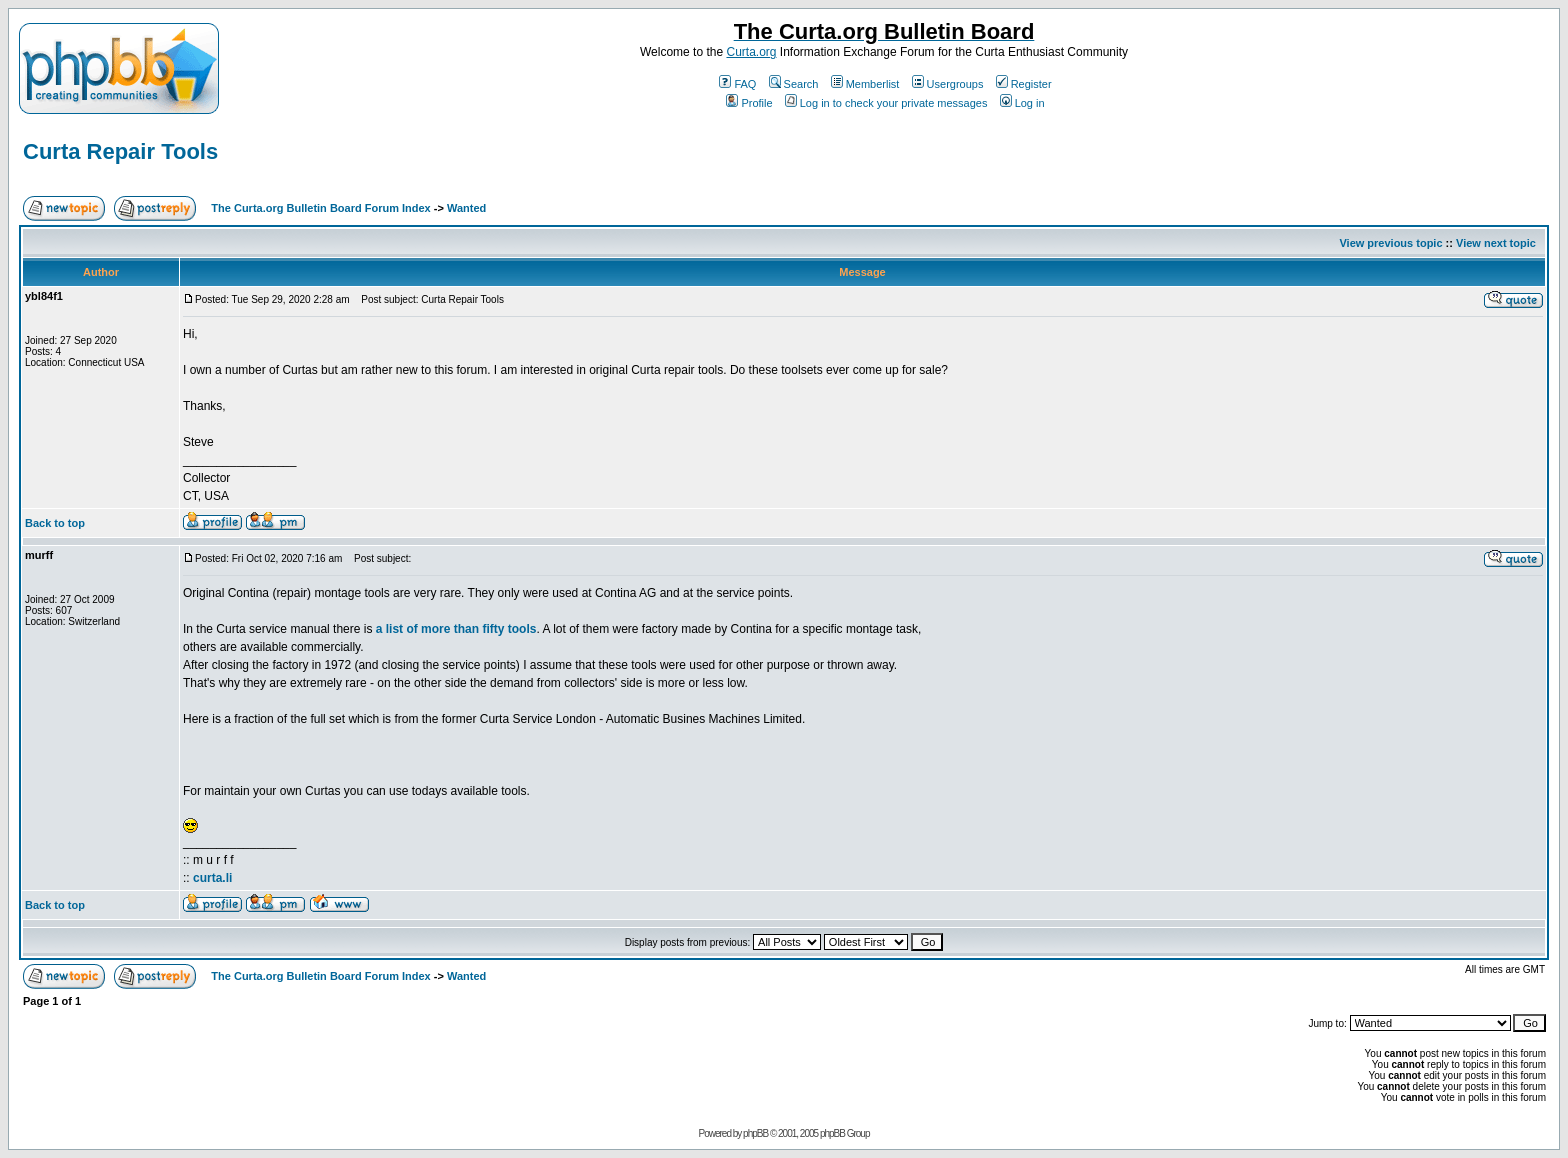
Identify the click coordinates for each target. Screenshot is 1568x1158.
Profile (749, 103)
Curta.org (751, 52)
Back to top (55, 523)
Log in (1022, 103)
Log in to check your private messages (886, 103)
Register (1024, 84)
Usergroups (948, 84)
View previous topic (1390, 243)
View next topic (1496, 243)
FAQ (737, 84)
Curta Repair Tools (120, 151)
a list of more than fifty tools (456, 629)
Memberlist (865, 84)
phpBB (755, 1133)
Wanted (466, 208)
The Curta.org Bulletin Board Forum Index (320, 208)
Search (794, 84)
